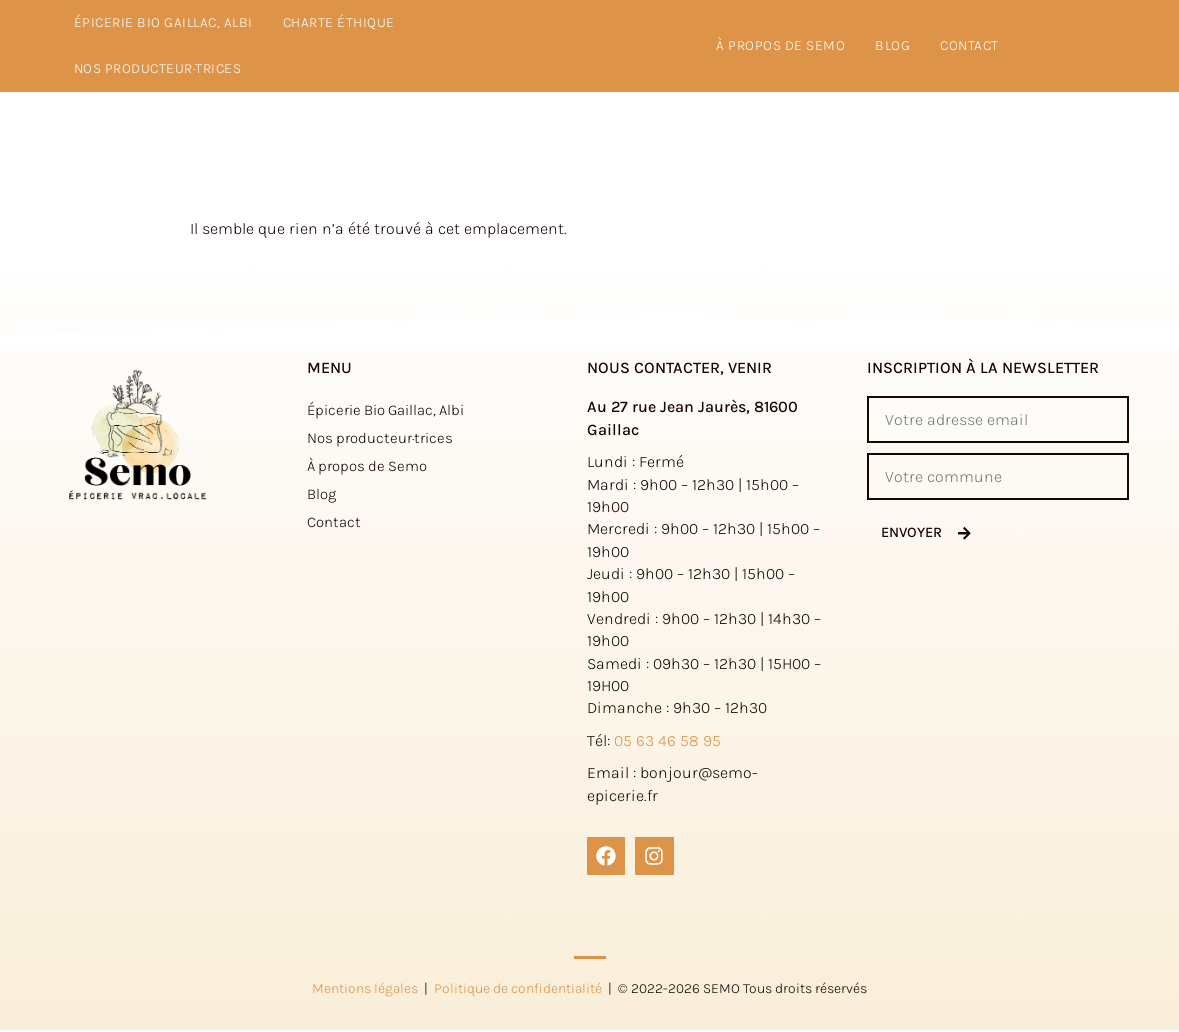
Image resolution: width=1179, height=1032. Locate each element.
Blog (892, 45)
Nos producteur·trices (158, 68)
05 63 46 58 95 (667, 740)
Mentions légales (365, 989)
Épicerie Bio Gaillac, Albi (163, 22)
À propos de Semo (367, 466)
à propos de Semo (780, 45)
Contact (969, 45)
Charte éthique (339, 22)
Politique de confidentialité (518, 989)
